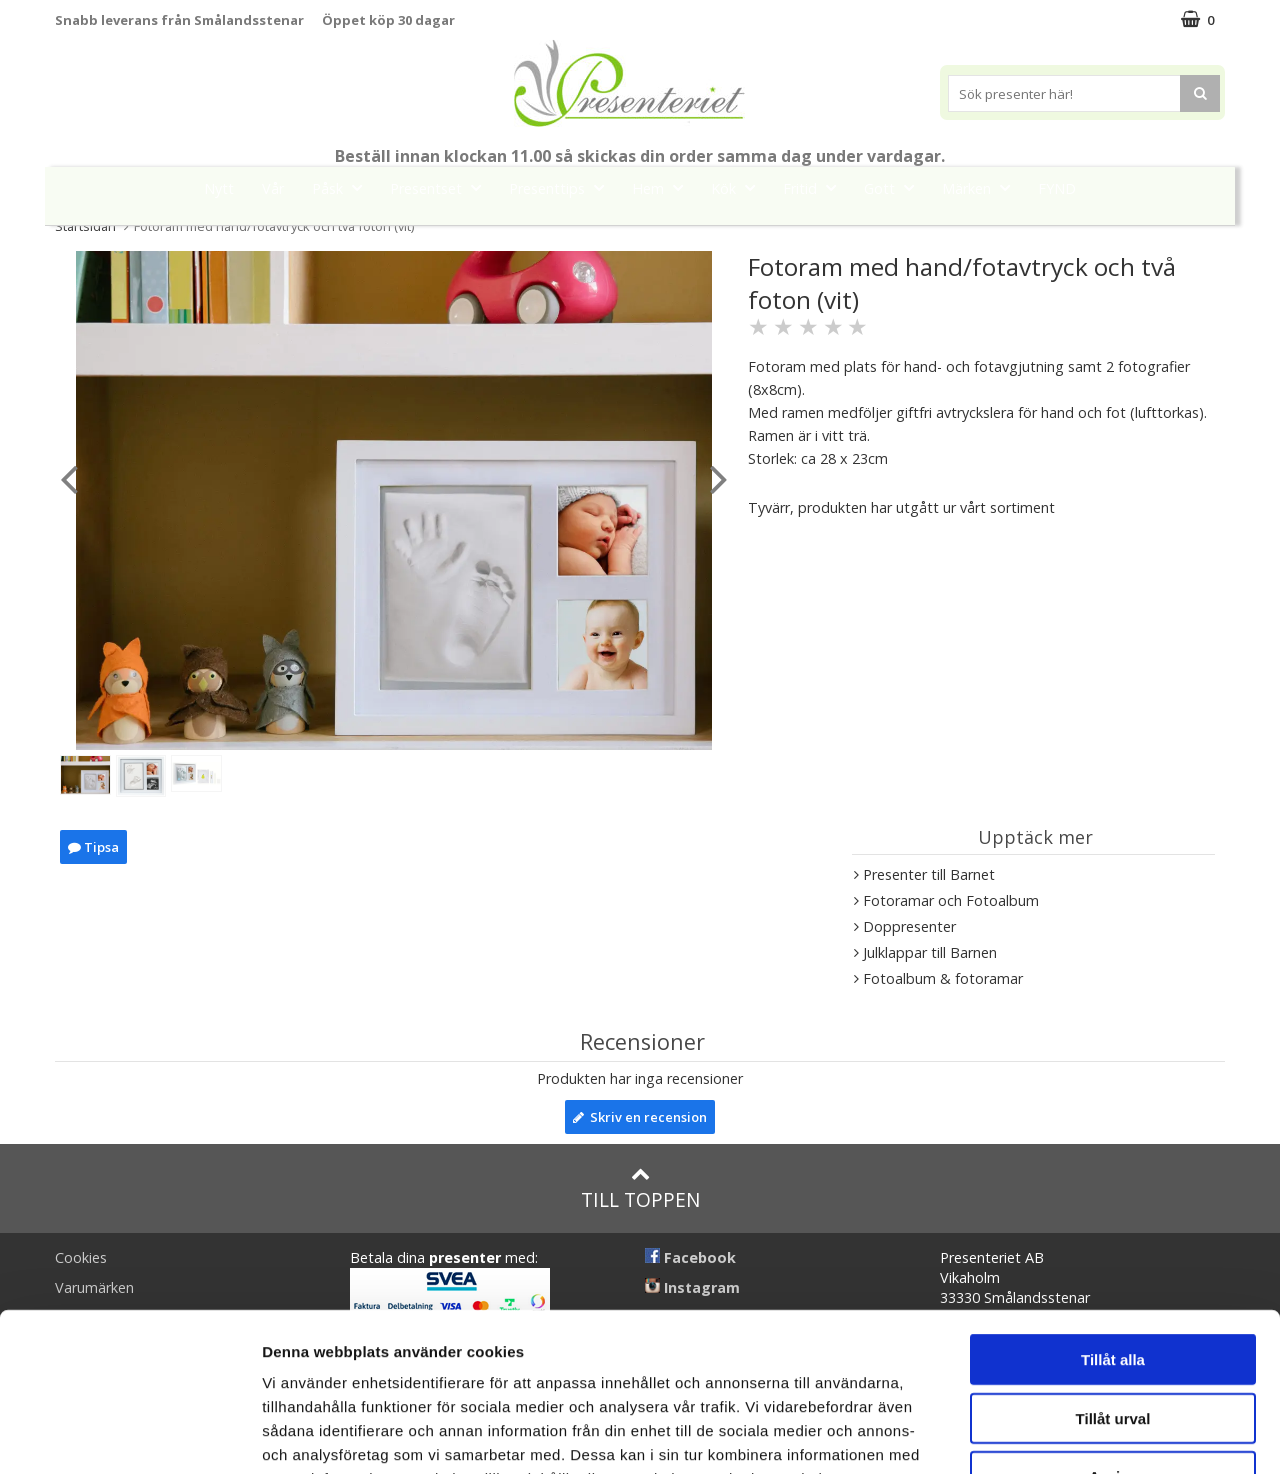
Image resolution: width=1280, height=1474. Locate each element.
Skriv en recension (640, 1117)
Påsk (343, 187)
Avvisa (1113, 1327)
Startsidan (85, 226)
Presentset (441, 187)
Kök (739, 187)
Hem (663, 187)
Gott (895, 187)
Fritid (815, 187)
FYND (1057, 188)
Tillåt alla (1113, 1210)
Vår (273, 188)
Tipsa (93, 847)
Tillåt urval (1113, 1269)
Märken (982, 187)
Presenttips (562, 187)
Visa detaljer (1086, 1434)
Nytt (219, 188)
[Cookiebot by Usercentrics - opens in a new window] (129, 1435)
